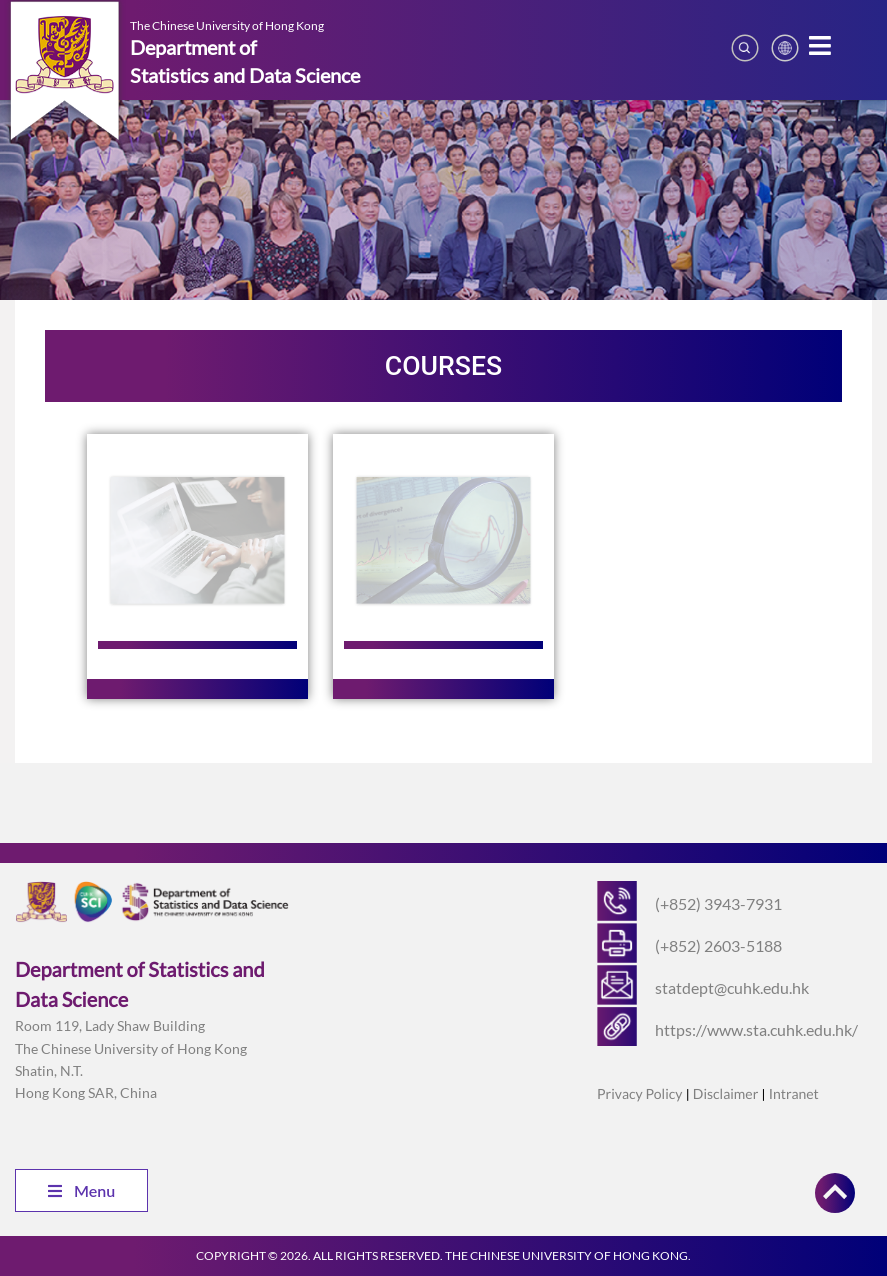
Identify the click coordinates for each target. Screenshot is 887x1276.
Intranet (794, 1093)
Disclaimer (725, 1093)
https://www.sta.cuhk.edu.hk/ (756, 1029)
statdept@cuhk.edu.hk (732, 987)
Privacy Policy (639, 1093)
